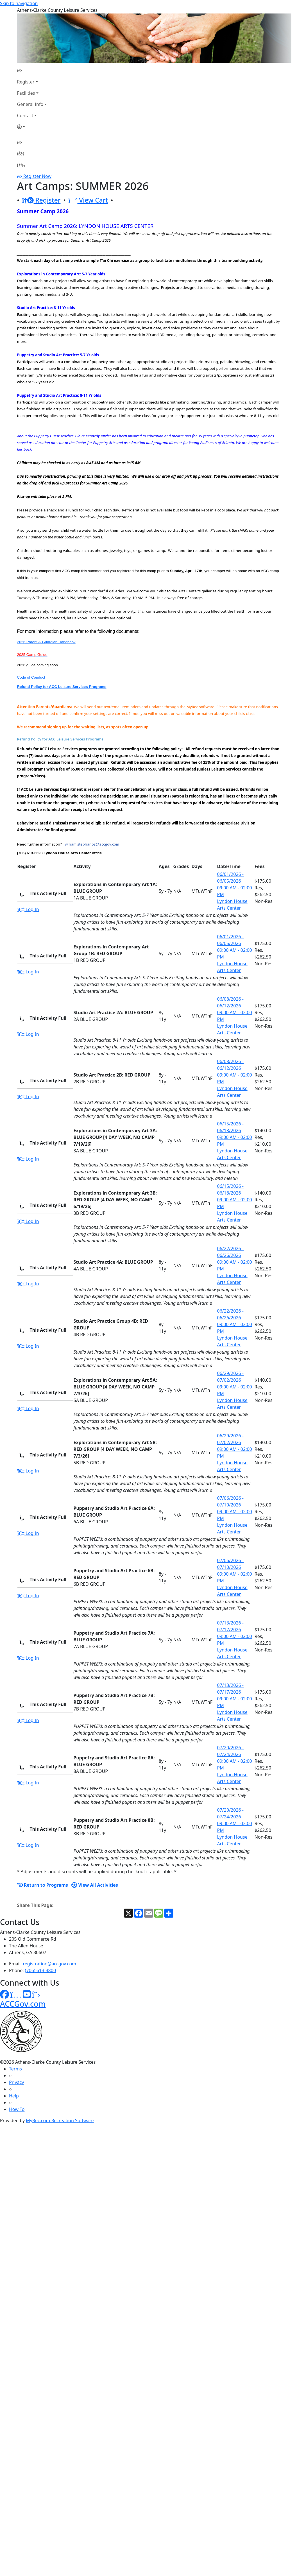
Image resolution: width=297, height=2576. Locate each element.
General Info (30, 104)
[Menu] (21, 165)
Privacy (16, 2082)
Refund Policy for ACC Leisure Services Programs (61, 687)
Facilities (26, 93)
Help (14, 2096)
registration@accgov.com (49, 1964)
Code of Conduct (31, 677)
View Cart (88, 200)
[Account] (32, 126)
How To (16, 2109)
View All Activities (94, 1885)
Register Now (37, 176)
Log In (28, 909)
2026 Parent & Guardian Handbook (46, 642)
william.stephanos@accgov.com (92, 844)
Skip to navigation (19, 3)
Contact (25, 115)
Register (26, 82)
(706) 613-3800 (40, 1970)
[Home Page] (32, 70)
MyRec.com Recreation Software (60, 2120)
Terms (15, 2069)
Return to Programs (42, 1885)
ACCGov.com (23, 2004)
